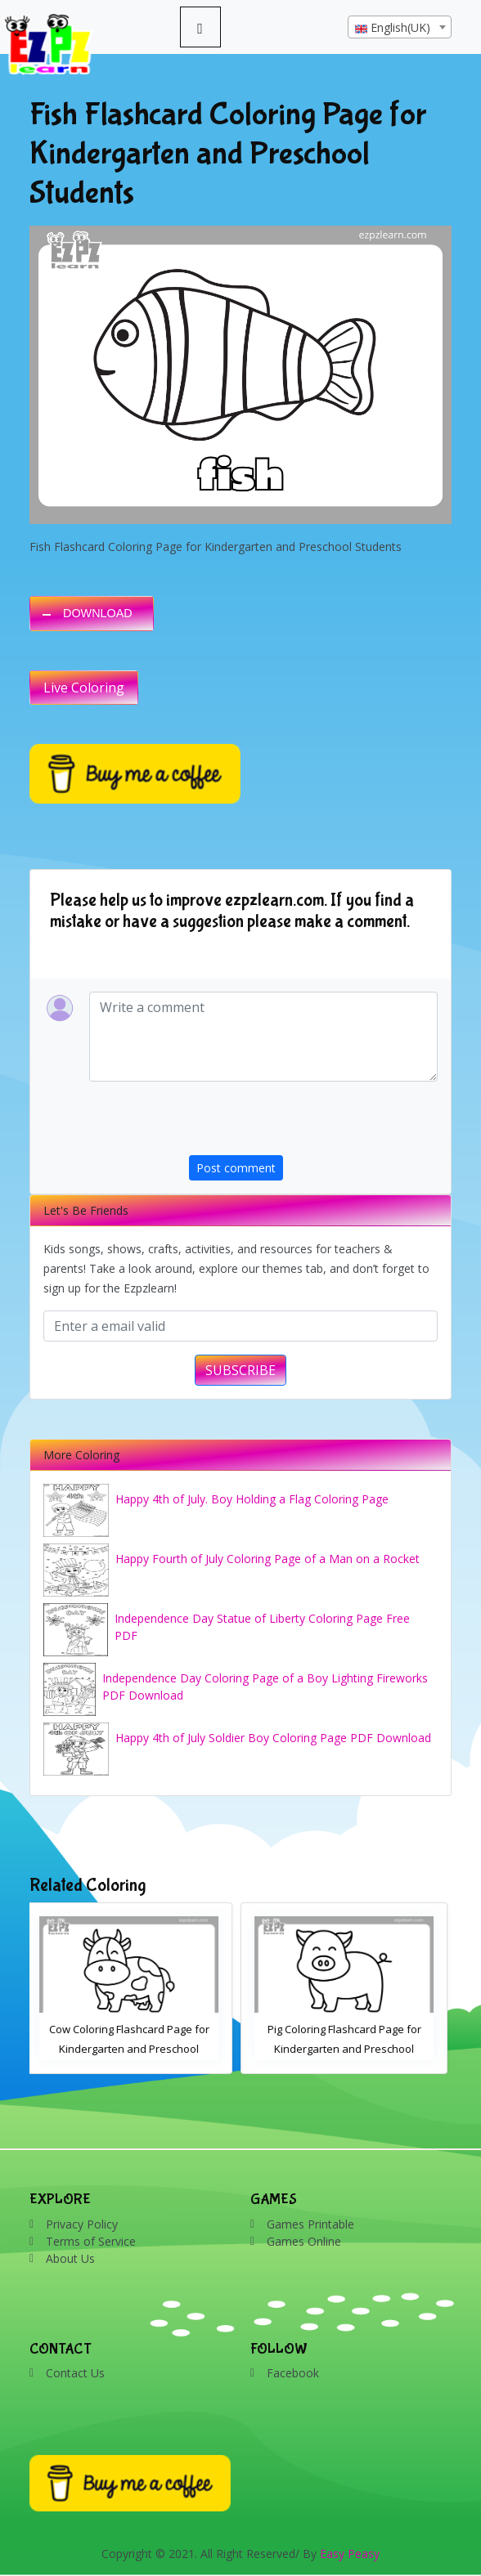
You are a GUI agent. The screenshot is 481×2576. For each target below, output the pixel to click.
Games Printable (310, 2224)
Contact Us (75, 2373)
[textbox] (399, 27)
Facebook (293, 2373)
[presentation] (313, 1123)
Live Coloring (83, 688)
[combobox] (400, 27)
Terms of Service (91, 2241)
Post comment (236, 1168)
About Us (70, 2258)
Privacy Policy (82, 2224)
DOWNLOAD (98, 613)
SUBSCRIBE (240, 1370)
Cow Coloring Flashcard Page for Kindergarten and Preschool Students (133, 2049)
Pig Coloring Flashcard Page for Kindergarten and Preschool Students (348, 2049)
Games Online (304, 2241)
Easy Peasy (350, 2553)
